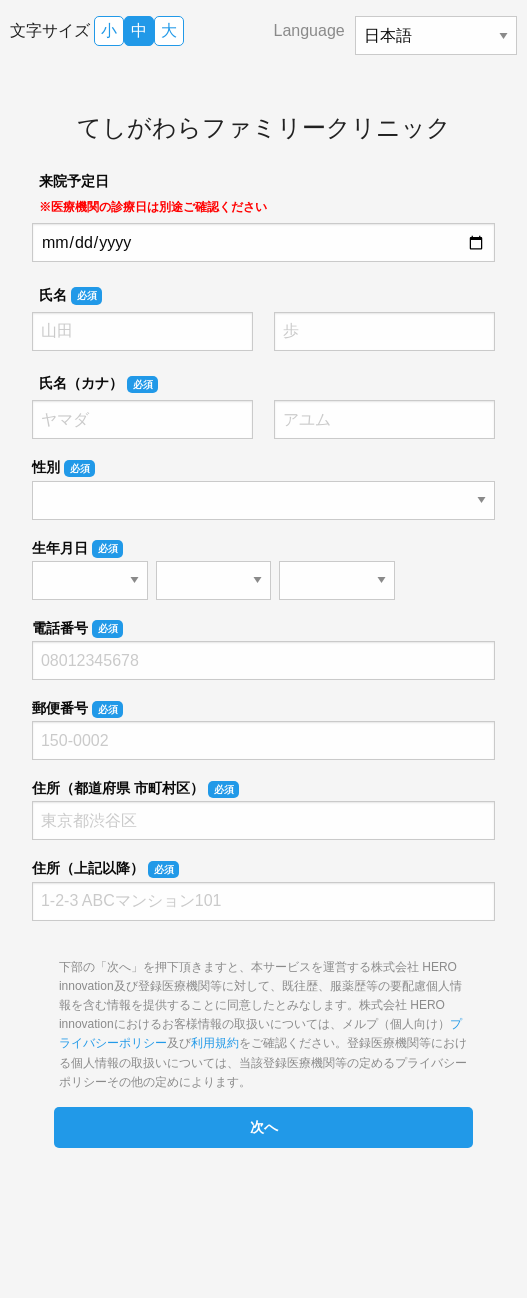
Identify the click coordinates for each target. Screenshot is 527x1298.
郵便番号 (77, 709)
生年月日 (77, 549)
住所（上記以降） (105, 869)
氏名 (70, 296)
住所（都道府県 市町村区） (135, 789)
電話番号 (77, 629)
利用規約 (215, 1043)
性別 (63, 468)
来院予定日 (153, 193)
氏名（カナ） (98, 384)
